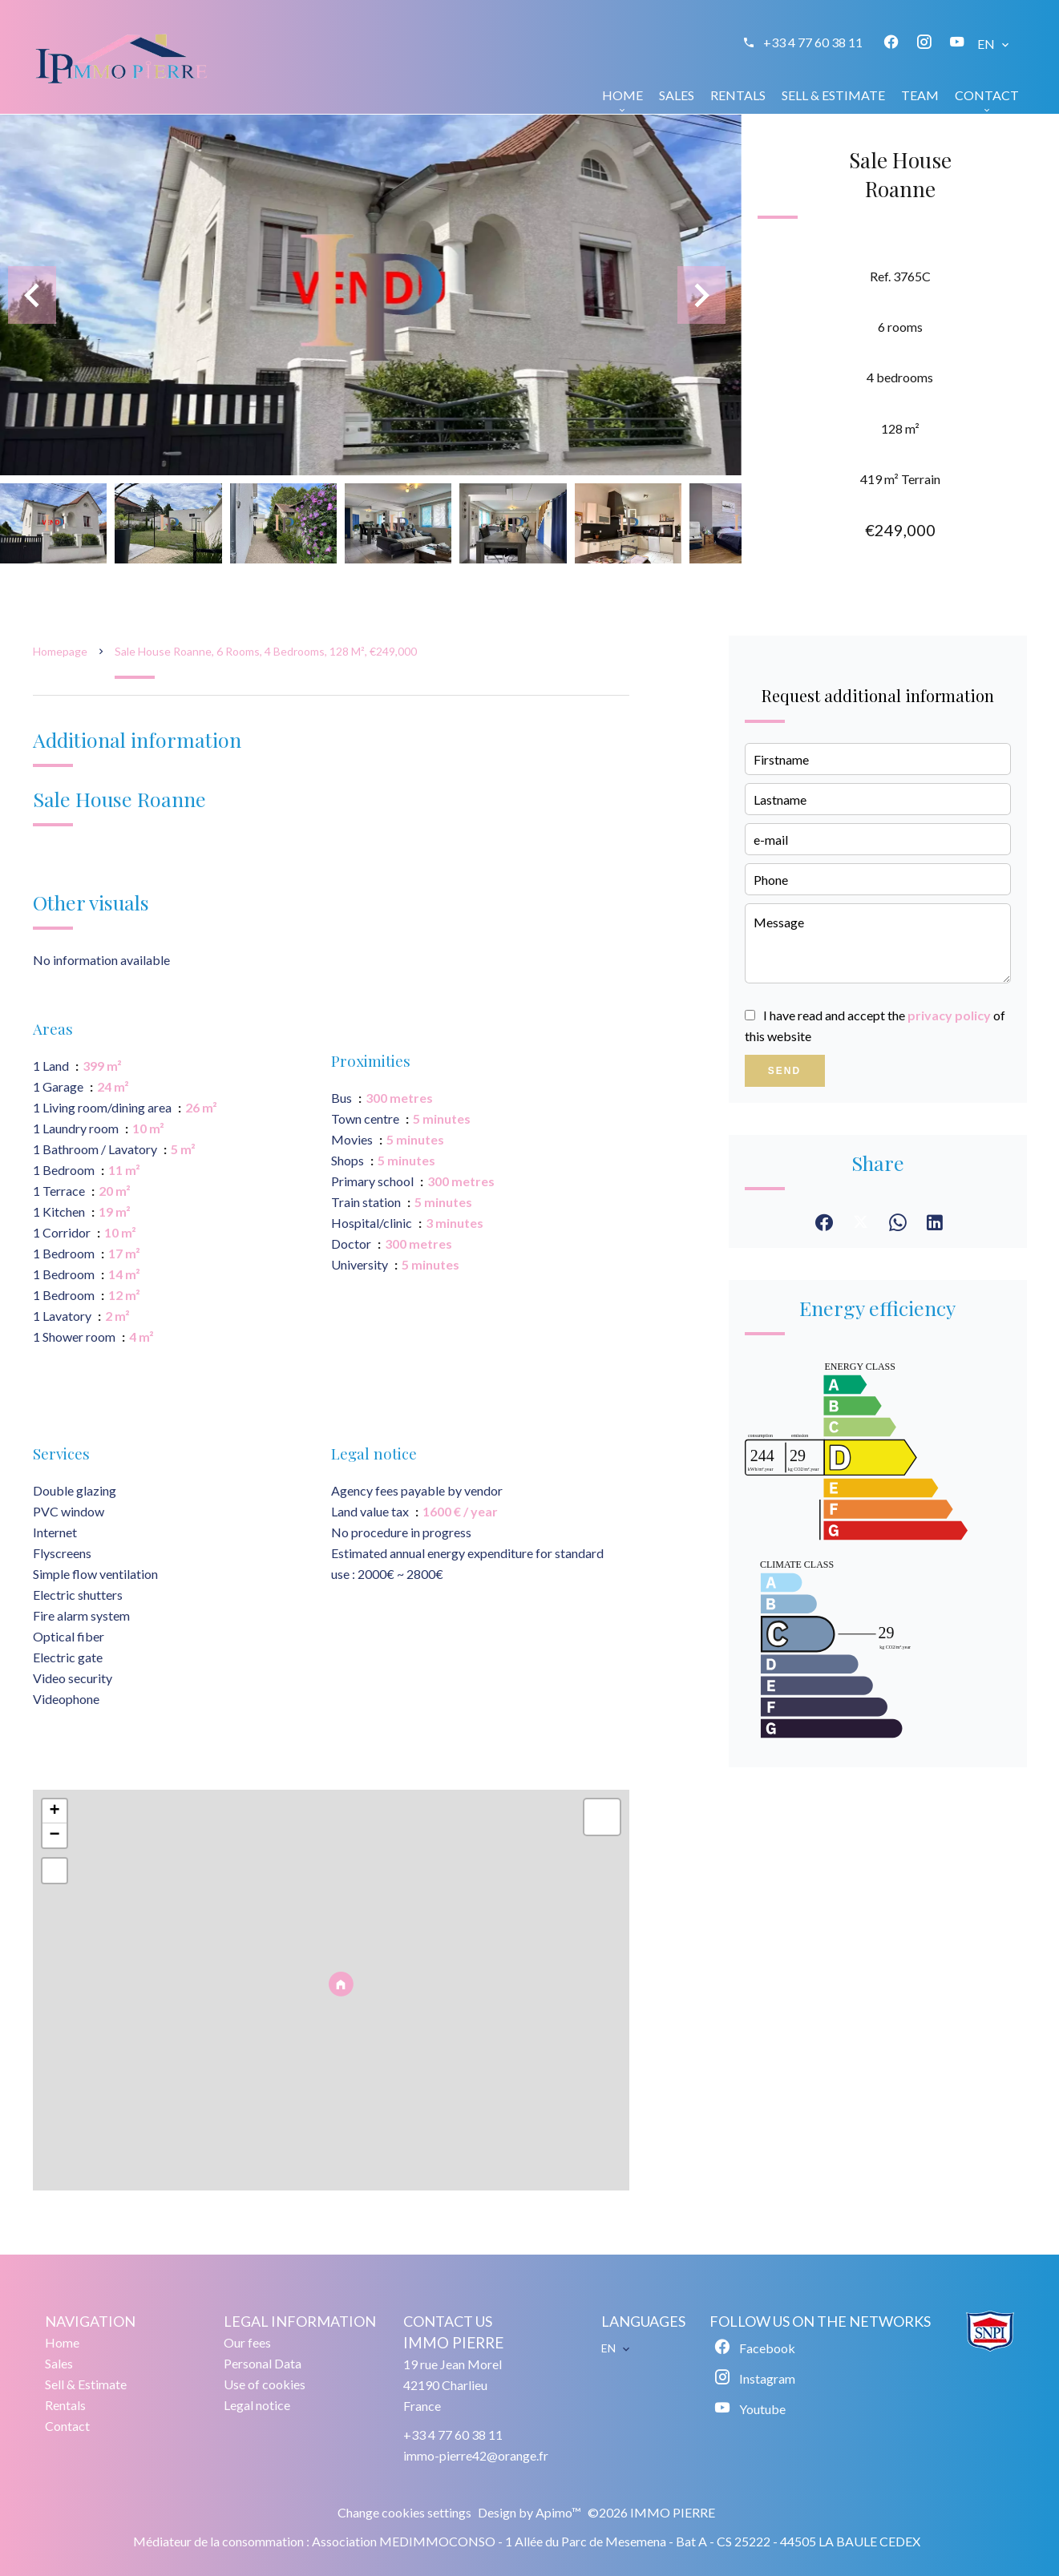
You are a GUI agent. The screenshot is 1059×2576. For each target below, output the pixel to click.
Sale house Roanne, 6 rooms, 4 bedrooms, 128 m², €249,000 (266, 651)
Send (784, 1070)
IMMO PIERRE (453, 2343)
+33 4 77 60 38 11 (813, 42)
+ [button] (54, 1811)
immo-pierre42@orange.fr (475, 2455)
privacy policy (949, 1015)
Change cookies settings (404, 2512)
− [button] (54, 1835)
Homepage (60, 651)
